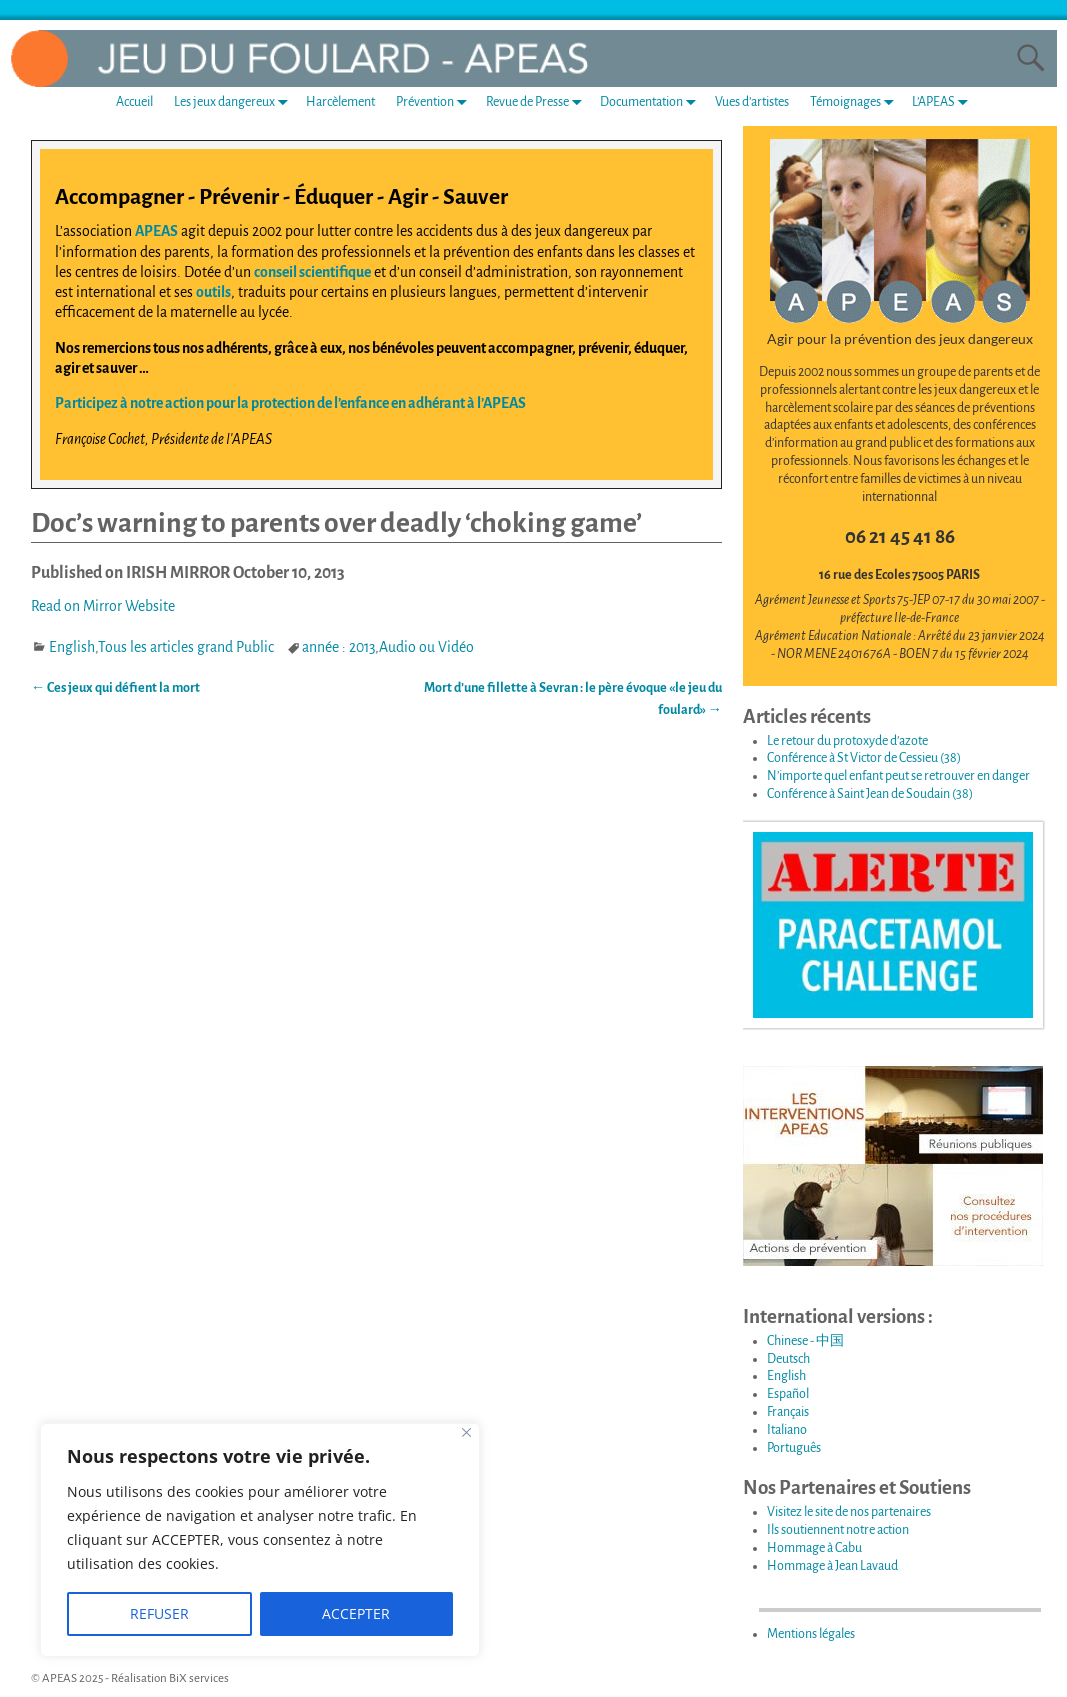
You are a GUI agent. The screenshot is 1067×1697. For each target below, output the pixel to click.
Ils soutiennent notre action (838, 1530)
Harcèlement (340, 102)
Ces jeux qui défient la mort (115, 688)
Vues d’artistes (752, 102)
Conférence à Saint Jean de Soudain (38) (870, 794)
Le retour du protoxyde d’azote (847, 741)
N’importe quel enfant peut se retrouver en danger (898, 776)
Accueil (134, 102)
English (72, 647)
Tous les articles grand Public (186, 647)
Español (788, 1394)
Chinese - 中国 (805, 1341)
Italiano (787, 1430)
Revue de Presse (538, 102)
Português (794, 1448)
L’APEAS (944, 102)
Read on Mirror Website (103, 606)
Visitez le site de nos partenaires (849, 1512)
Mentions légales (811, 1634)
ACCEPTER (356, 1613)
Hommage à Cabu (814, 1548)
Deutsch (788, 1359)
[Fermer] (466, 1432)
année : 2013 (338, 647)
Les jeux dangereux (235, 102)
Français (788, 1412)
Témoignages (856, 102)
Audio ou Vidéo (426, 647)
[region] (260, 1540)
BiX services (199, 1678)
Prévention (435, 102)
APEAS (156, 231)
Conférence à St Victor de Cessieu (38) (864, 758)
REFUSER (159, 1613)
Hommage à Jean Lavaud (832, 1566)
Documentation (652, 102)
